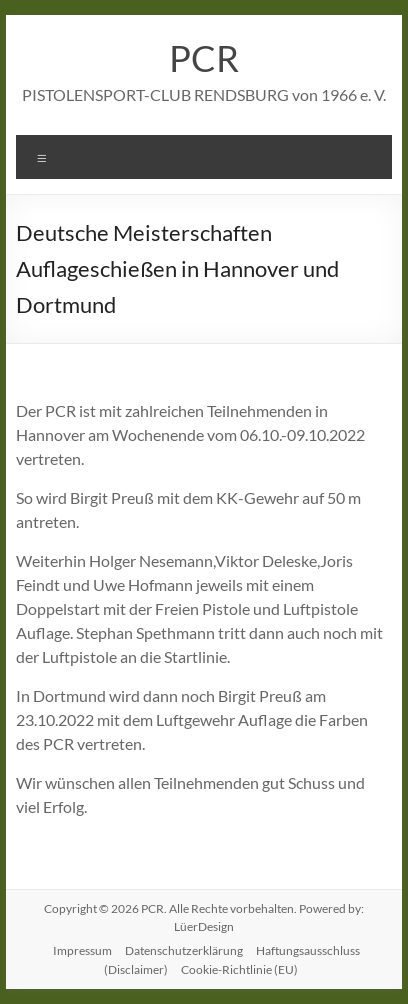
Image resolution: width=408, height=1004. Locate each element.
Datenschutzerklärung (184, 950)
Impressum (82, 950)
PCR (204, 58)
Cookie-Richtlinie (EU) (239, 969)
